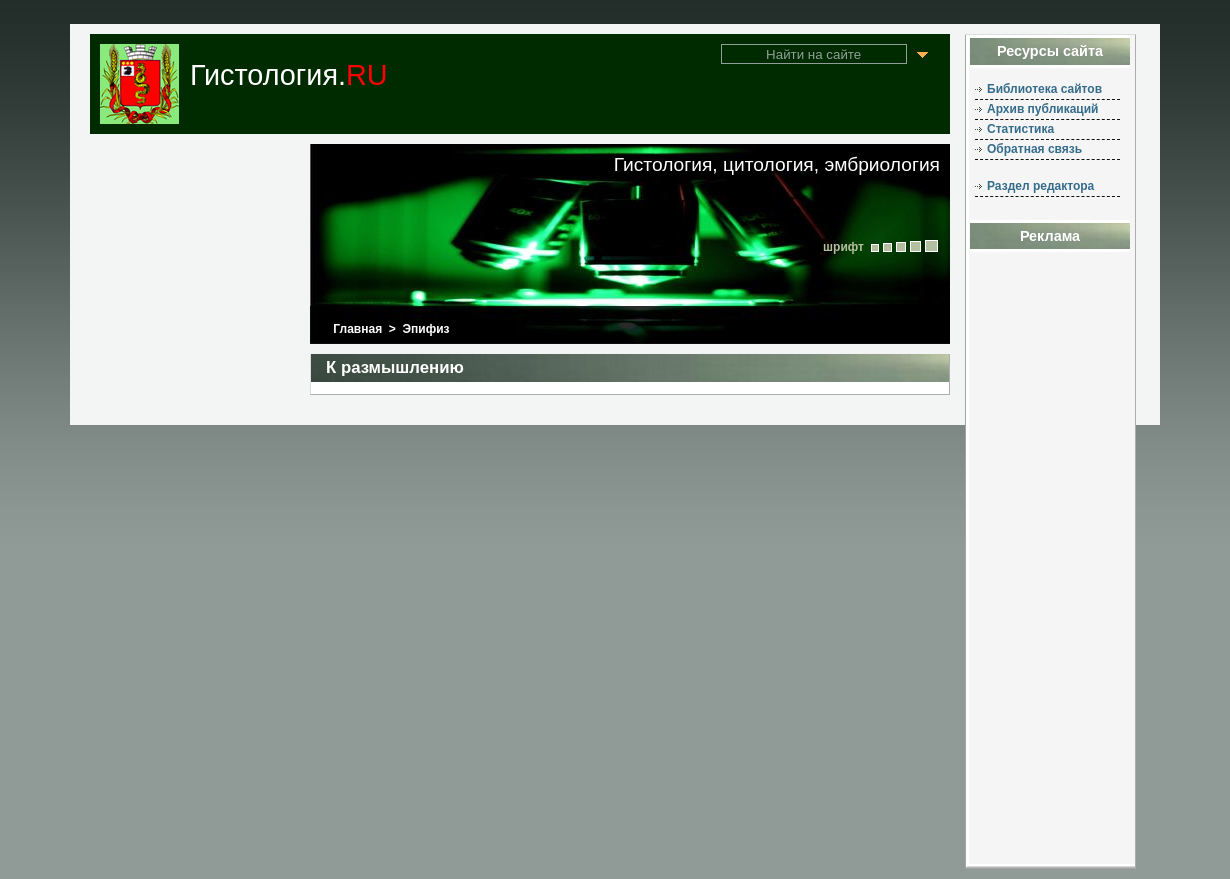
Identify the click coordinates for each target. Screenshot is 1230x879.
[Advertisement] (1050, 564)
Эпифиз (426, 329)
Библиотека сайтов (1044, 89)
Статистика (1020, 129)
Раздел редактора (1040, 186)
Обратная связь (1034, 149)
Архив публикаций (1042, 109)
